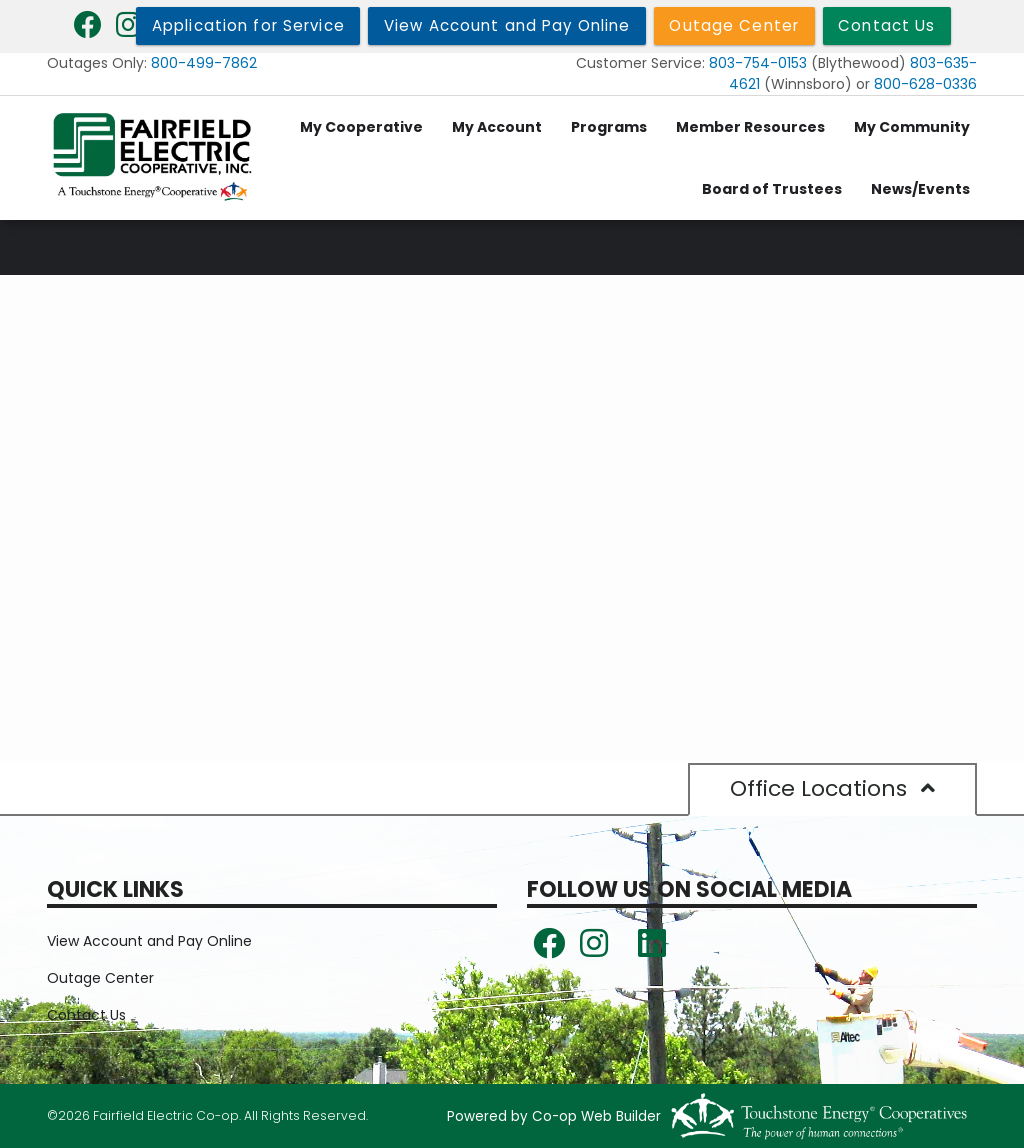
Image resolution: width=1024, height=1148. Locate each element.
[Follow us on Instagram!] (594, 949)
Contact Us (86, 1015)
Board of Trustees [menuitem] (772, 189)
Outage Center (100, 978)
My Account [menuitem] (497, 127)
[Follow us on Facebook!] (549, 949)
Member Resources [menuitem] (750, 127)
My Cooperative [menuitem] (361, 127)
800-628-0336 (925, 84)
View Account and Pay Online (149, 941)
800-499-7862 (204, 63)
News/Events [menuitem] (920, 189)
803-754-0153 (758, 63)
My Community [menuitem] (912, 127)
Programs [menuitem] (609, 127)
